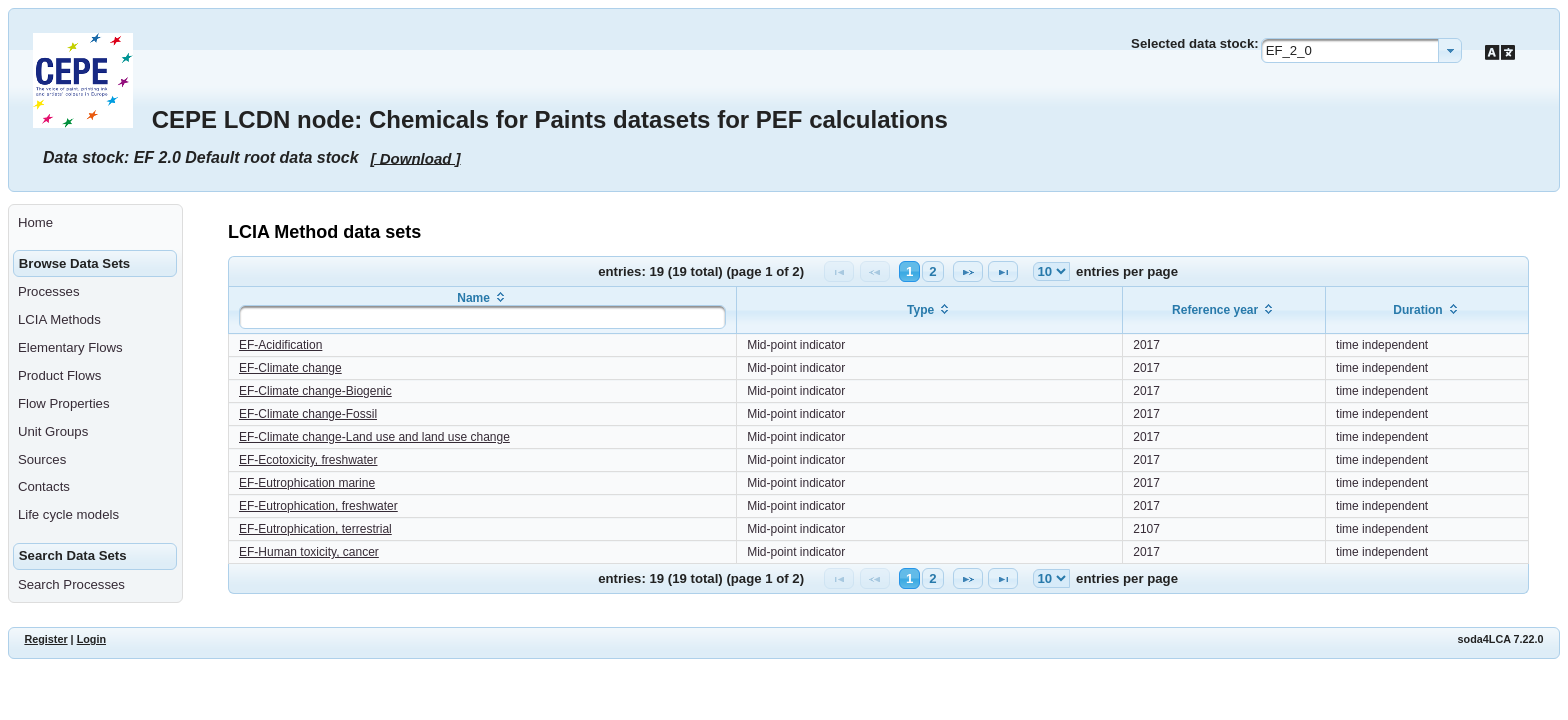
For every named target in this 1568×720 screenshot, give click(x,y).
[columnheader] (483, 310)
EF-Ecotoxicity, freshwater (308, 460)
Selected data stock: (1195, 43)
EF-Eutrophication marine (307, 483)
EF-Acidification (280, 345)
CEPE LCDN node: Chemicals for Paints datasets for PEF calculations (550, 119)
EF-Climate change (290, 368)
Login (91, 639)
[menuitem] (95, 223)
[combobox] (1361, 50)
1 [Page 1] (909, 271)
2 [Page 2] (932, 271)
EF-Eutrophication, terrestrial (315, 529)
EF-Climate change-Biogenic (315, 391)
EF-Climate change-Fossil (308, 414)
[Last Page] (1003, 271)
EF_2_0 (1289, 50)
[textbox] (482, 317)
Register (45, 639)
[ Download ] (416, 157)
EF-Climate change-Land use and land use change (374, 437)
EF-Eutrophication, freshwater (318, 506)
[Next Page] (968, 271)
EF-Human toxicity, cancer (309, 552)
